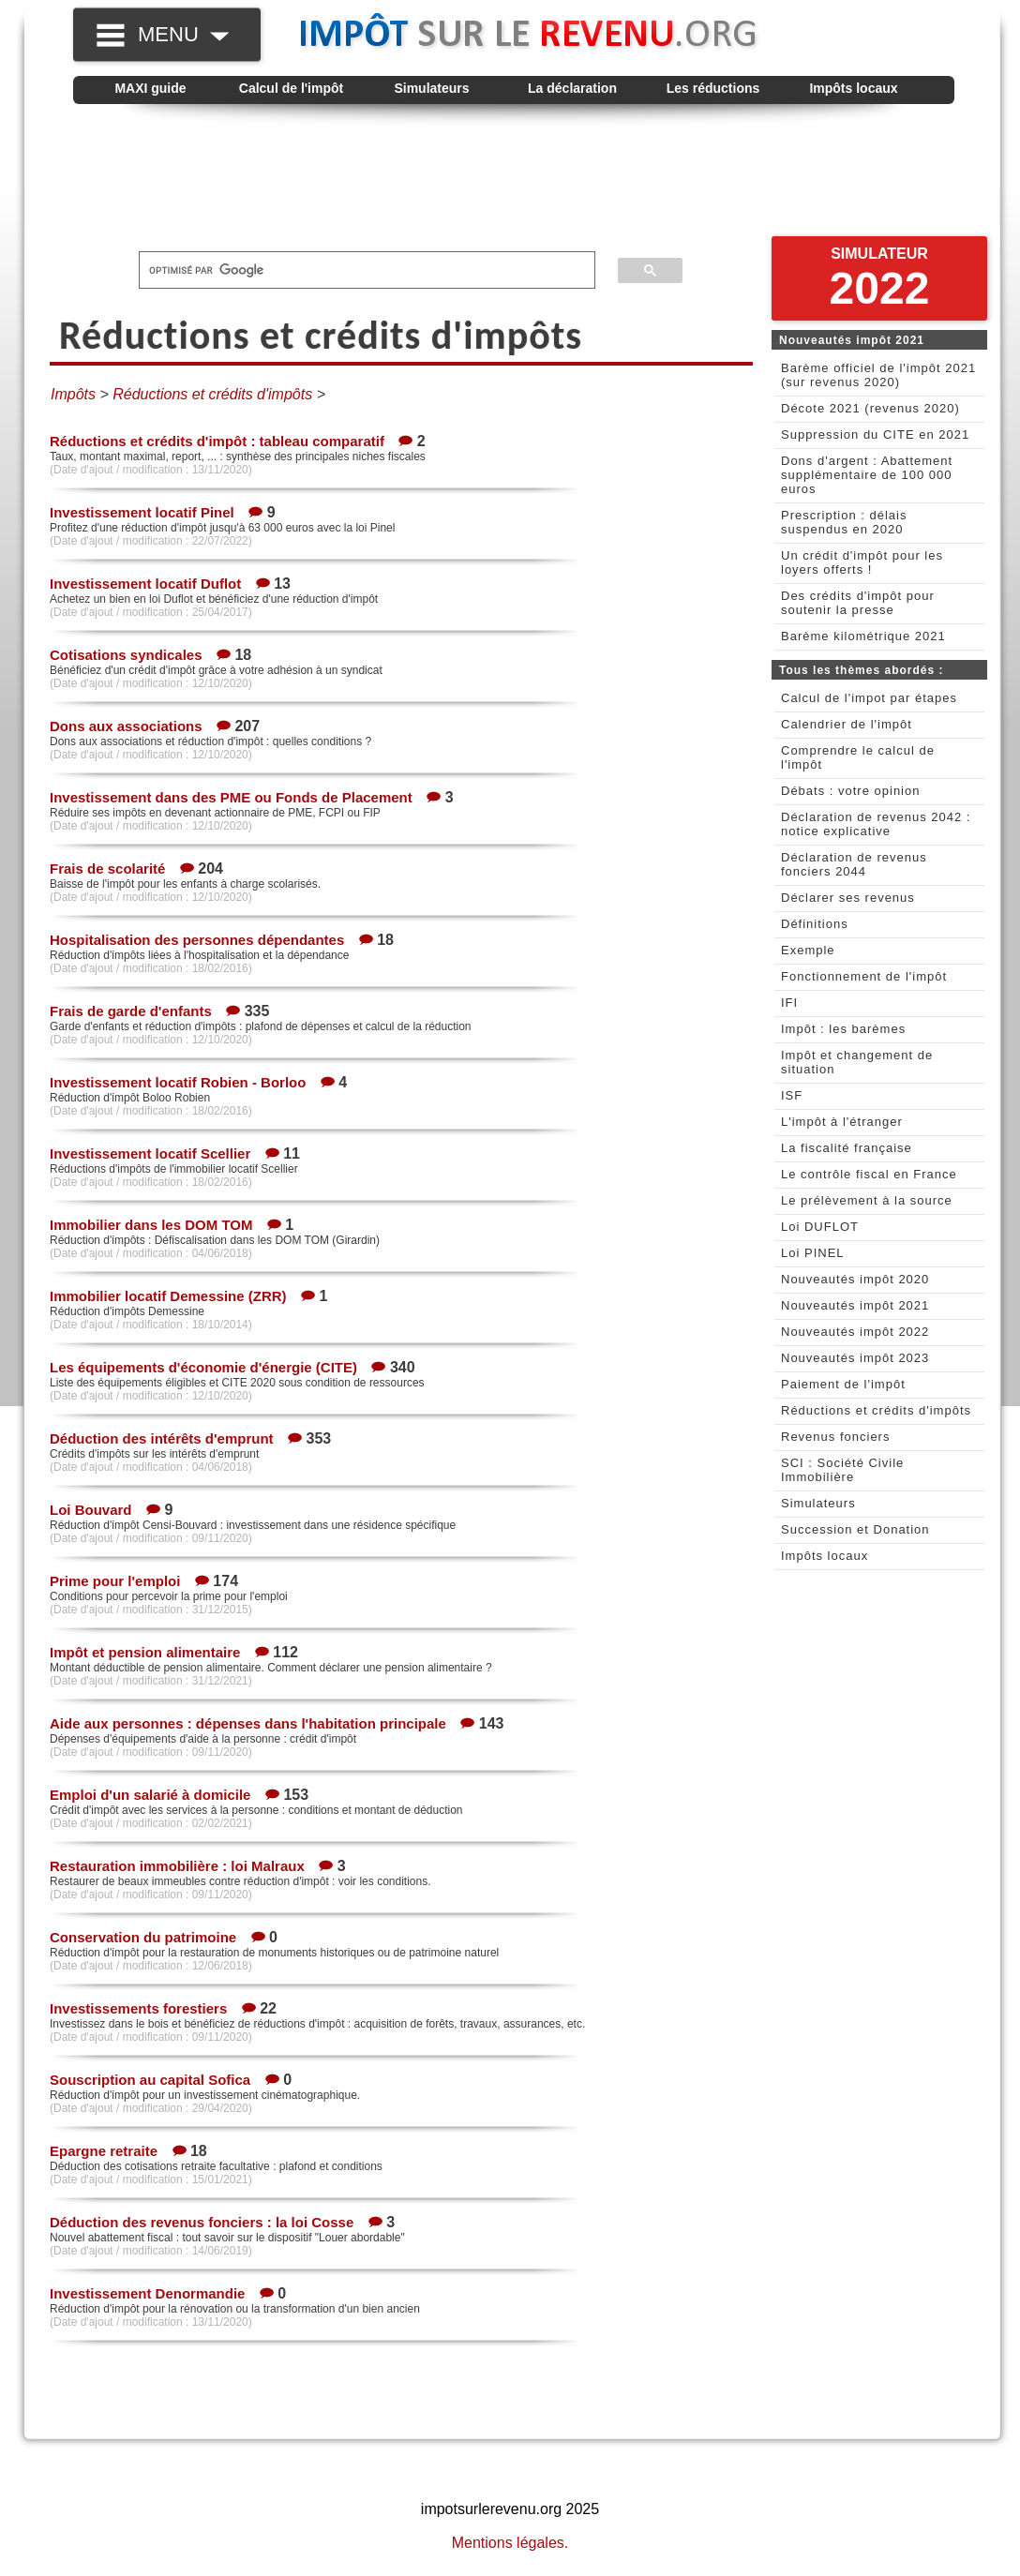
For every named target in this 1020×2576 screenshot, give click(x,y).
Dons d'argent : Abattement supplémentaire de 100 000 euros (866, 475)
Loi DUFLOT (820, 1227)
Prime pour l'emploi (115, 1581)
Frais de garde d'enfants (131, 1011)
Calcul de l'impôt (291, 88)
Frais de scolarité (107, 868)
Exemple (808, 950)
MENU (183, 34)
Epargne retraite (104, 2151)
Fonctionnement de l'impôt (864, 976)
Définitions (814, 924)
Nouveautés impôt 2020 (855, 1279)
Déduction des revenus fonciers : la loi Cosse (201, 2222)
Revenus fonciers (835, 1437)
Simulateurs (431, 88)
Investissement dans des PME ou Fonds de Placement (231, 797)
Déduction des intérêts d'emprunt (162, 1438)
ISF (791, 1095)
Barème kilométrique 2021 (863, 636)
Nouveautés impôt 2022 (855, 1332)
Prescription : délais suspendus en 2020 (844, 522)
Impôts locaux (853, 88)
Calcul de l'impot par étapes (869, 698)
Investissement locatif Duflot (145, 584)
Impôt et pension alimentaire (145, 1652)
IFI (789, 1003)
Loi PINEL (813, 1253)
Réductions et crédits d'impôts (876, 1410)
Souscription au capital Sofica (150, 2080)
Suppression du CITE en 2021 (875, 434)
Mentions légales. (510, 2543)
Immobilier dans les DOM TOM (151, 1225)
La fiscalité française (846, 1148)
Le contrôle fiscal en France (869, 1174)
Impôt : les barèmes (843, 1029)
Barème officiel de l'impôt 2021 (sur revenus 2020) (878, 375)
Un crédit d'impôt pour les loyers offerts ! (862, 562)
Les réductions (713, 88)
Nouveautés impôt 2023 (855, 1358)
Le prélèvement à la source (866, 1200)
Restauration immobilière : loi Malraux (177, 1866)
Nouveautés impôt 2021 (855, 1305)
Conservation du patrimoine (143, 1937)
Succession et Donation (855, 1529)
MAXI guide (150, 88)
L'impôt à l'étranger (842, 1122)
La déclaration (572, 88)
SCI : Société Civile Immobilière (842, 1470)
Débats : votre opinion (850, 791)
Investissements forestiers (138, 2008)
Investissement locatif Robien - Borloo (178, 1082)
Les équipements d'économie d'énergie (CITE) (203, 1367)
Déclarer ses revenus (848, 898)
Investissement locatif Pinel (142, 512)
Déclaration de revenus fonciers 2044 (854, 864)
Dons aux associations (126, 726)
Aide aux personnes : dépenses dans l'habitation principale (248, 1723)
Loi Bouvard (91, 1510)
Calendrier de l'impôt (846, 724)
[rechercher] (355, 270)
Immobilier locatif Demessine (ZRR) (168, 1296)
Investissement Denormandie (147, 2293)
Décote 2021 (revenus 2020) (870, 408)
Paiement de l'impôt (843, 1384)
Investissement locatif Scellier (150, 1153)
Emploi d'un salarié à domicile (150, 1795)
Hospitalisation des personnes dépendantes (197, 940)
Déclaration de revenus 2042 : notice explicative (875, 824)
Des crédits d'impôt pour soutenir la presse (858, 603)
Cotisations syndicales (126, 655)
